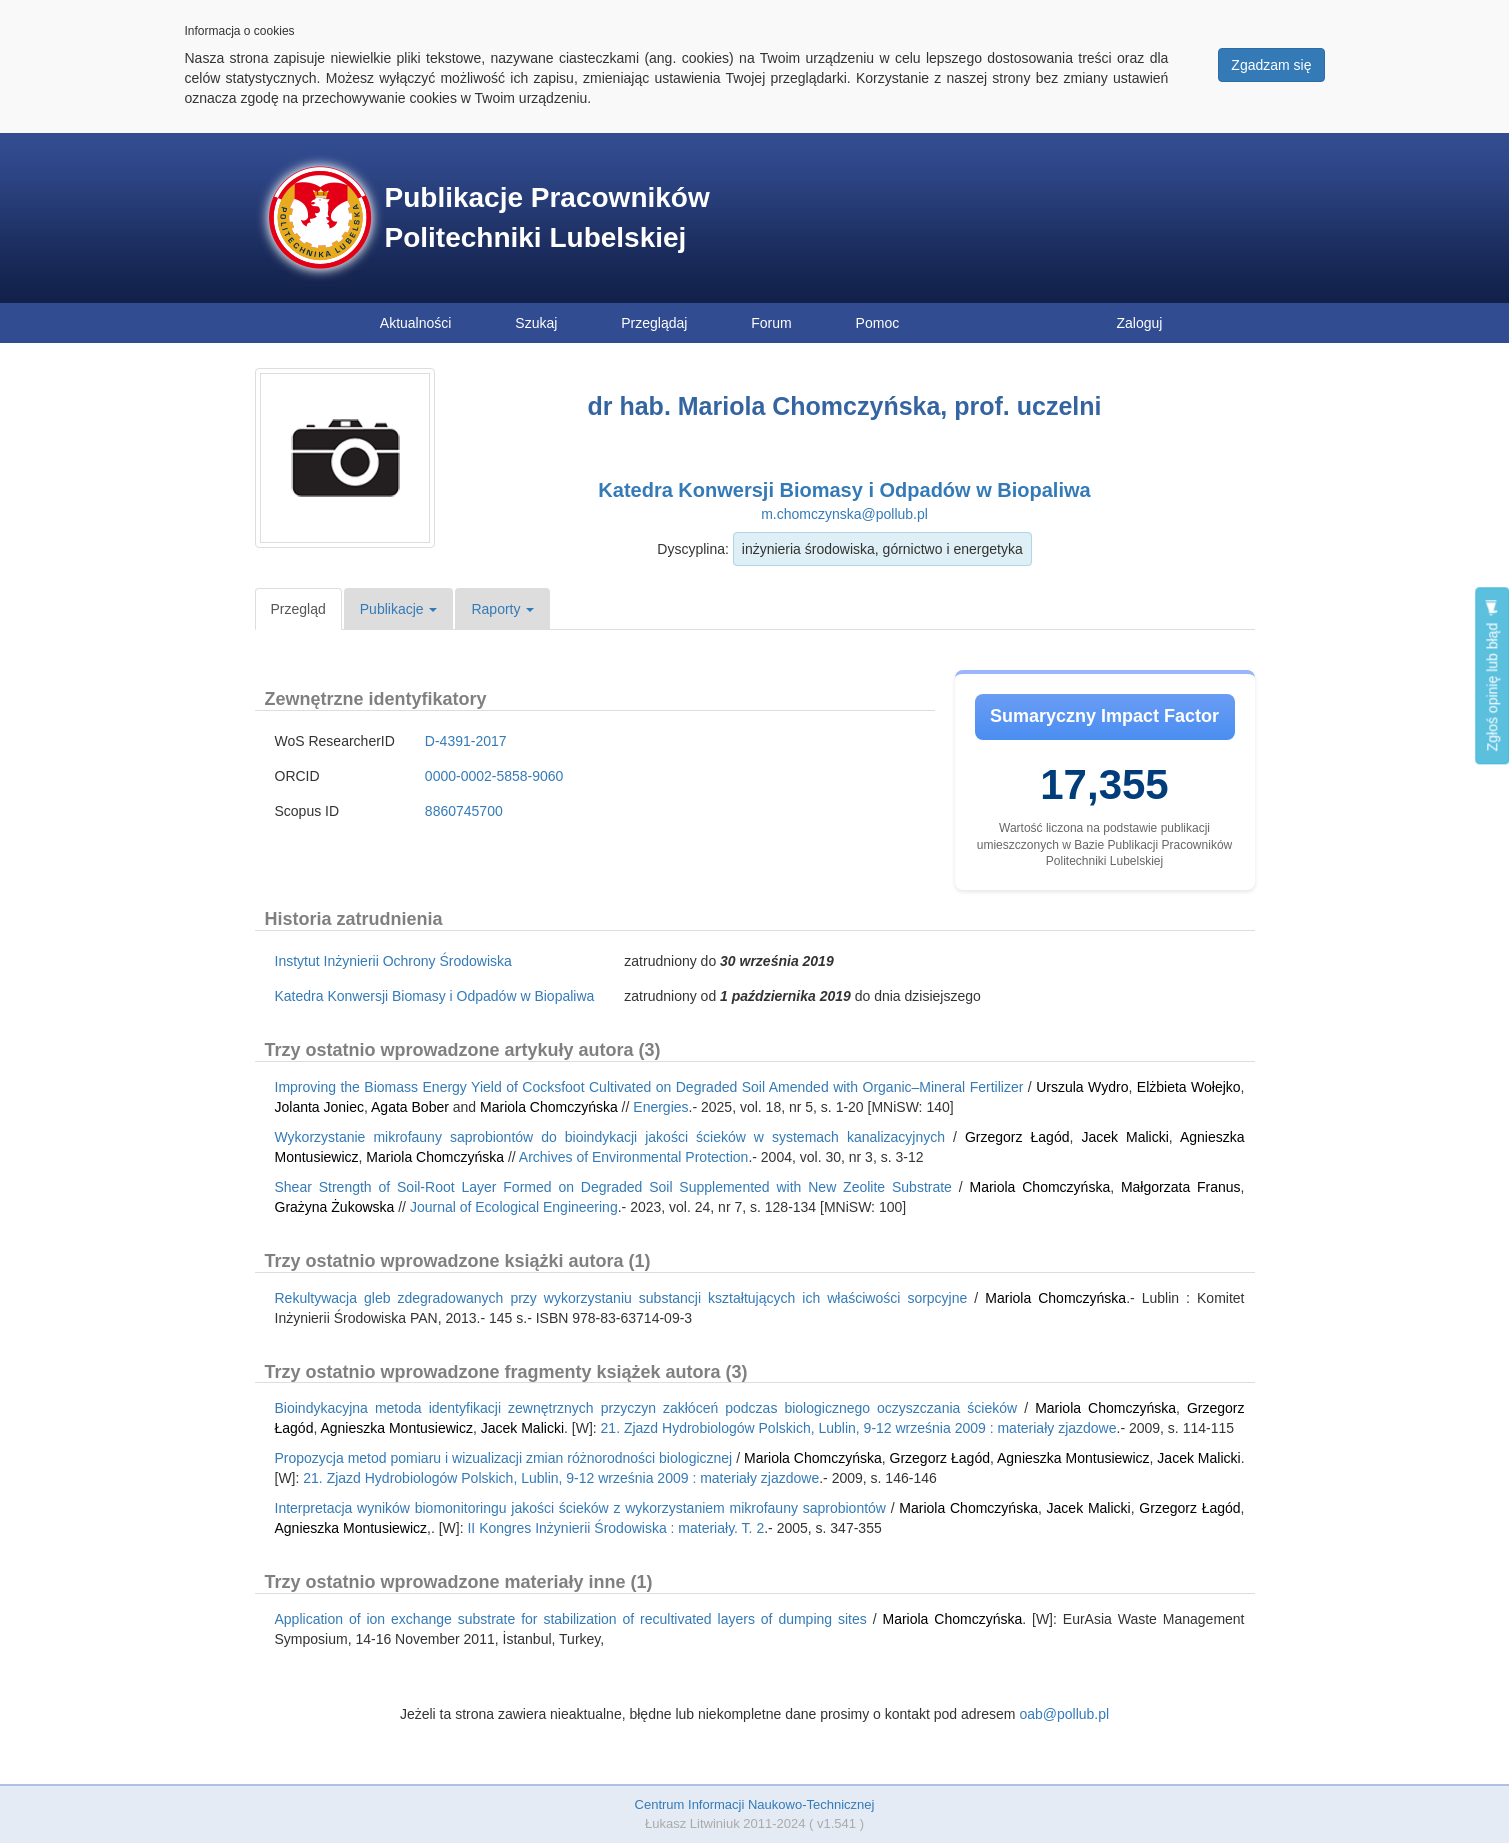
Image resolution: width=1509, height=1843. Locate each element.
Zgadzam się (1271, 65)
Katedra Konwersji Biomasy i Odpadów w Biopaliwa (844, 490)
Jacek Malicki (1124, 1137)
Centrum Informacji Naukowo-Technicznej (755, 1804)
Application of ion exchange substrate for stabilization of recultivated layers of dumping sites (571, 1619)
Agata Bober (410, 1107)
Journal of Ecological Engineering (514, 1207)
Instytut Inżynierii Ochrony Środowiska (393, 961)
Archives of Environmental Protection (634, 1157)
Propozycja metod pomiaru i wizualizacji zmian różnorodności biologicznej (504, 1458)
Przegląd (298, 609)
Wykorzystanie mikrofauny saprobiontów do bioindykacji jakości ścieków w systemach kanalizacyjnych (610, 1137)
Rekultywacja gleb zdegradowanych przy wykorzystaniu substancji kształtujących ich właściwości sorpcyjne (621, 1298)
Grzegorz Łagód (1017, 1137)
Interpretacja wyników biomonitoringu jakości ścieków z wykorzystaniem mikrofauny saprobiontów (580, 1508)
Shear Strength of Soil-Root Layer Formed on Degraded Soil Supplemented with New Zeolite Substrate (613, 1187)
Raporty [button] (502, 609)
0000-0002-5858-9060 (494, 776)
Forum (771, 323)
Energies (660, 1107)
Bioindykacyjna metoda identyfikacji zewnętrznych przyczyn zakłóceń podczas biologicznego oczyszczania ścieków (646, 1408)
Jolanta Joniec (320, 1107)
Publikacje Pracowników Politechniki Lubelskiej (547, 217)
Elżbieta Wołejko (1189, 1087)
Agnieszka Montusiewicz (396, 1428)
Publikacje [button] (399, 609)
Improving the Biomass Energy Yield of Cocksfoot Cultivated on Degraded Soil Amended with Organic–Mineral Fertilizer (649, 1087)
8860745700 (464, 811)
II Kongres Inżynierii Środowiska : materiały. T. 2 (615, 1528)
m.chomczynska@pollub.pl (844, 514)
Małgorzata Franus (1181, 1187)
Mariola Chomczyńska (549, 1107)
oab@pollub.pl (1064, 1714)
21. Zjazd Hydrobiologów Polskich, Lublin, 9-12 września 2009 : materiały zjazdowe (859, 1428)
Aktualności (416, 323)
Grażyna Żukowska (335, 1207)
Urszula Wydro (1082, 1087)
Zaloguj (1140, 323)
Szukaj (536, 323)
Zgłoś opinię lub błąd (1492, 675)
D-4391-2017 (466, 741)
